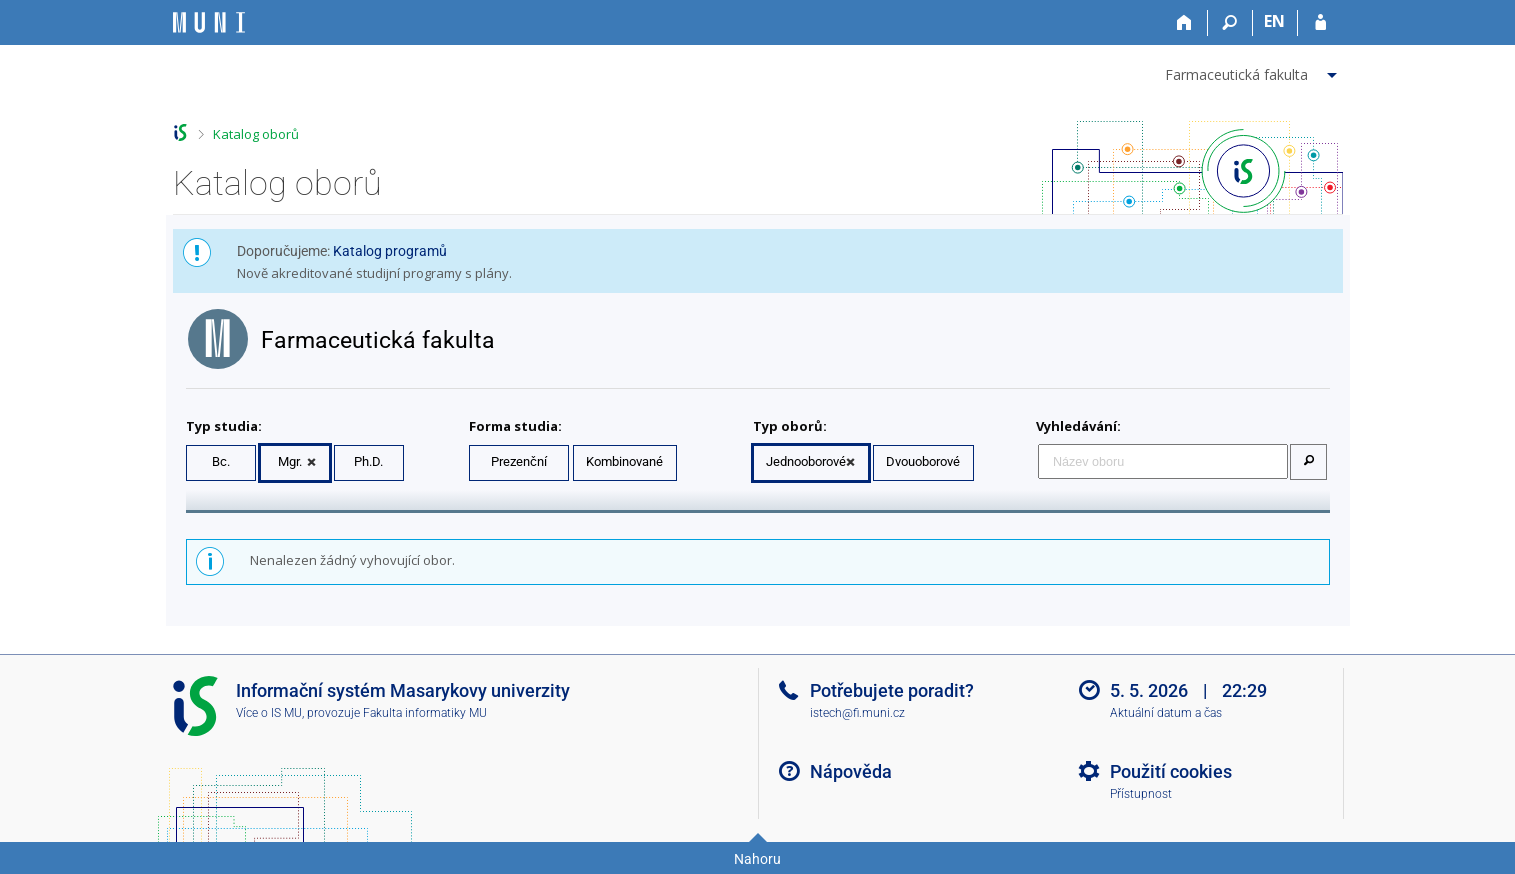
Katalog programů (390, 251)
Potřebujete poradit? (892, 690)
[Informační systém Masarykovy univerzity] (209, 22)
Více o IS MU (269, 713)
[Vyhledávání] (1230, 23)
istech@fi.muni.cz (857, 713)
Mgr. (290, 461)
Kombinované (624, 461)
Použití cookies (1171, 771)
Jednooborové (806, 461)
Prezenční (519, 461)
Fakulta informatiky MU (425, 713)
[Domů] (1185, 23)
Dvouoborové (923, 461)
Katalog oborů (256, 134)
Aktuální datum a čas (1166, 713)
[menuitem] (1253, 71)
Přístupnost (1141, 794)
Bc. (221, 461)
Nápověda (851, 771)
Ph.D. (368, 461)
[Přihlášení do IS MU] (1320, 23)
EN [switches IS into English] (1274, 21)
